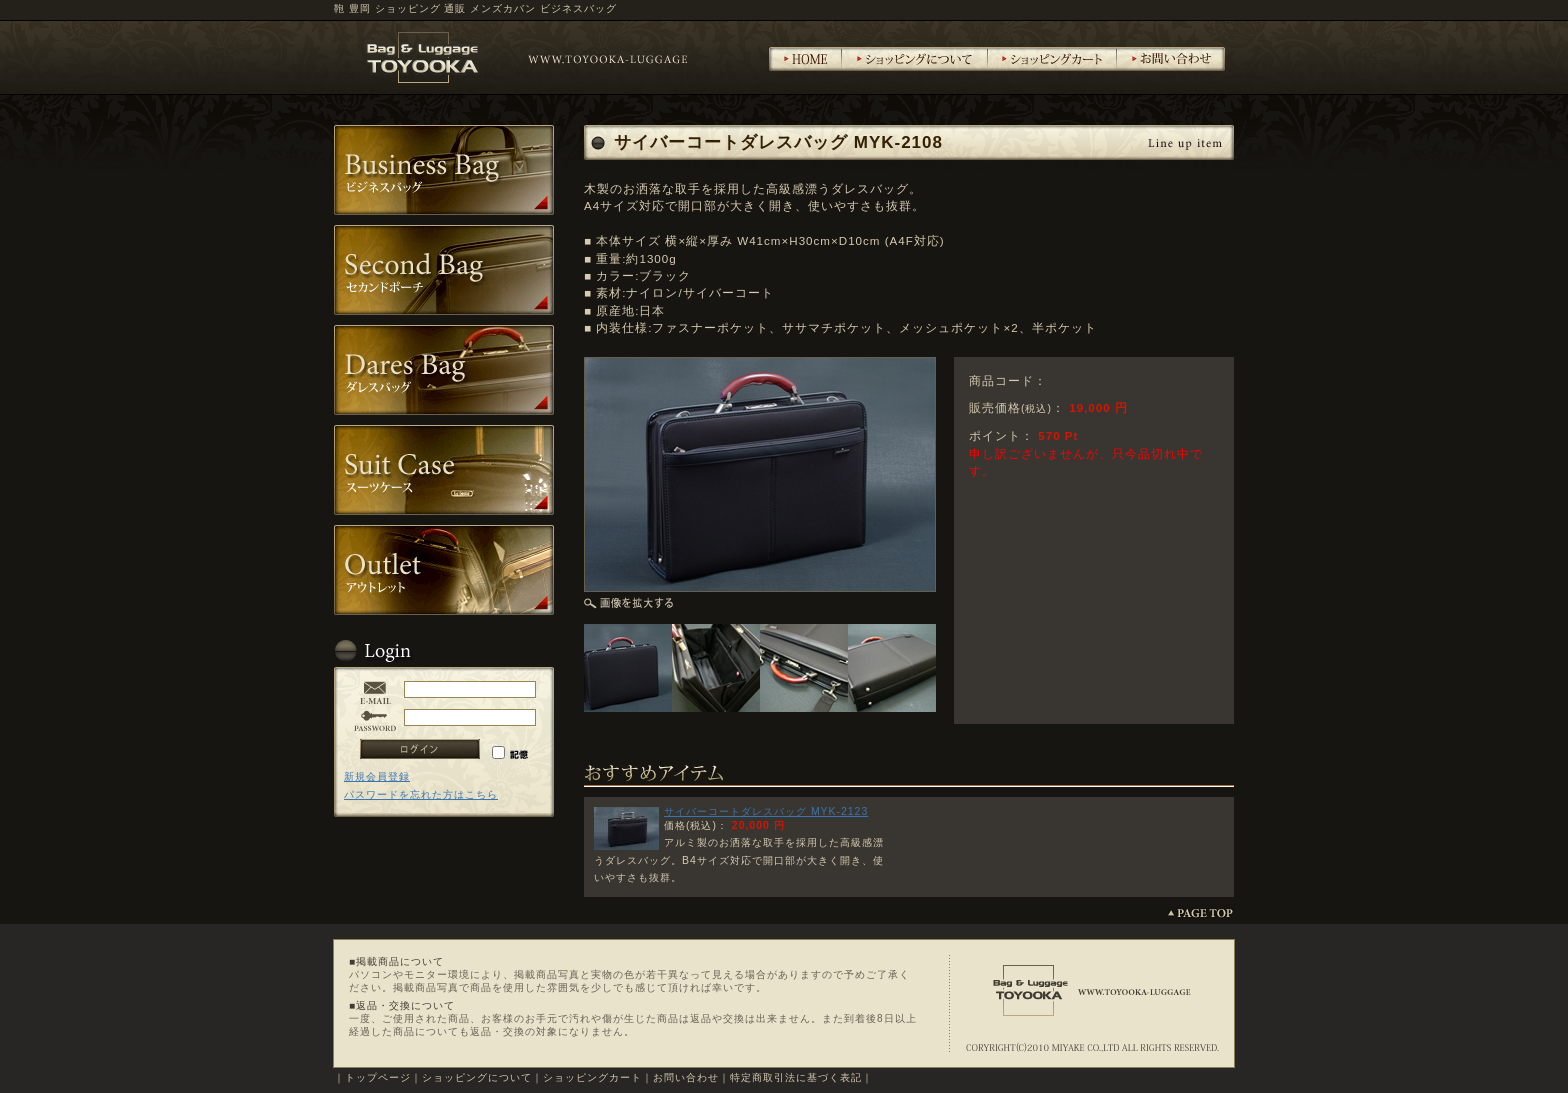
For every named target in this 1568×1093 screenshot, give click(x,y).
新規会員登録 (377, 776)
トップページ (378, 1077)
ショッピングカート (592, 1077)
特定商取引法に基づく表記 (796, 1077)
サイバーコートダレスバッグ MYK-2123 (766, 811)
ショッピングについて (477, 1077)
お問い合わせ (686, 1077)
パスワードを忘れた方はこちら (421, 794)
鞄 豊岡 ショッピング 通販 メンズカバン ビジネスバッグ (475, 8)
